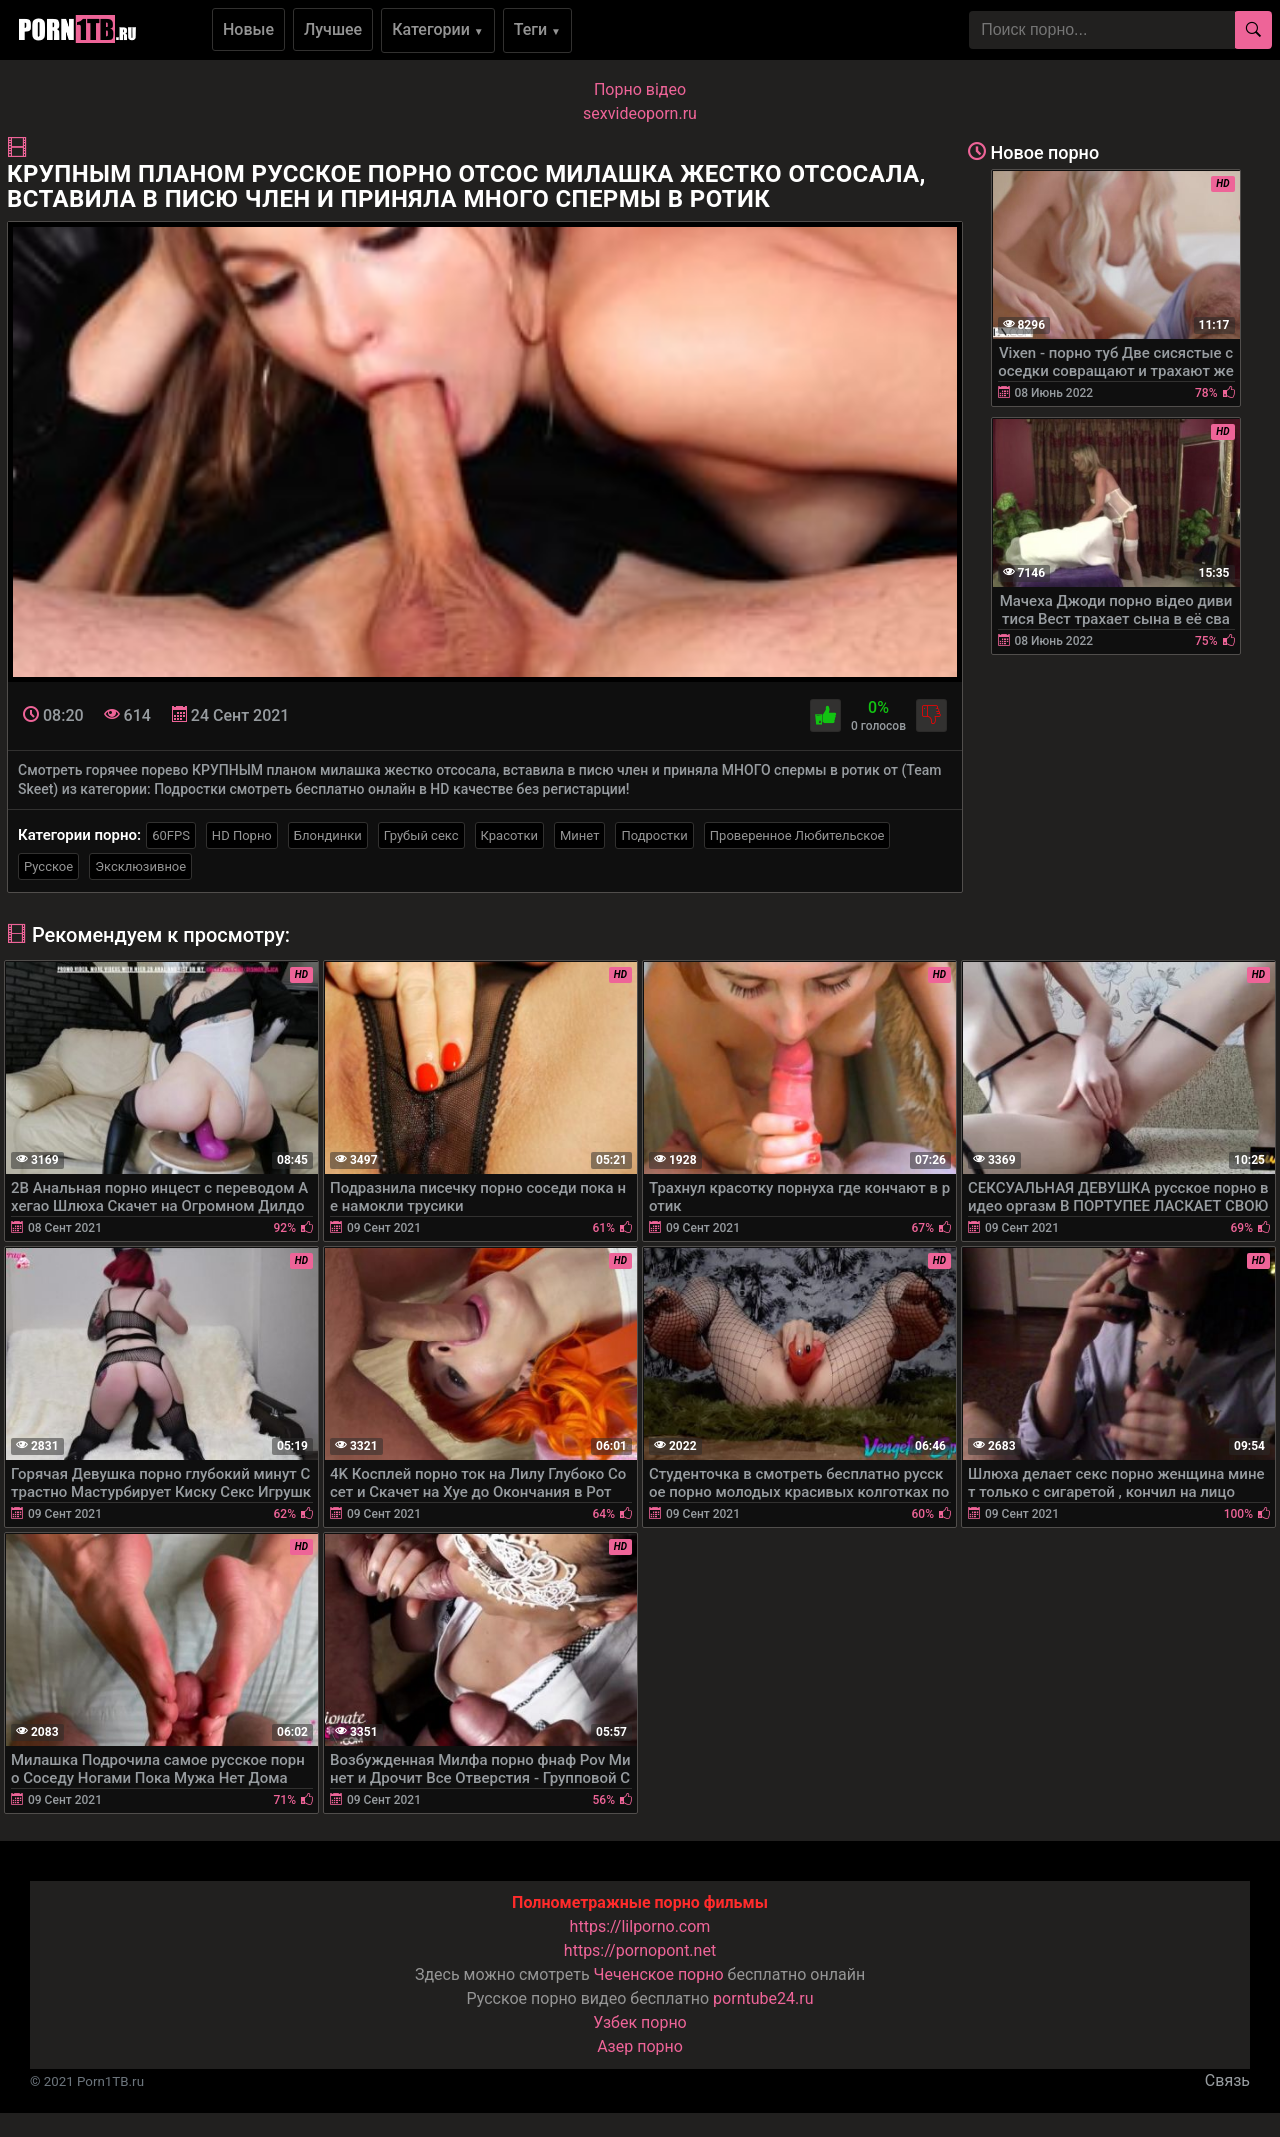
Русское (48, 866)
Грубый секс (421, 835)
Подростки (654, 835)
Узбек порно (640, 2022)
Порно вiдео (640, 89)
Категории (438, 29)
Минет (579, 835)
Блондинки (328, 835)
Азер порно (640, 2046)
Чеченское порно (659, 1974)
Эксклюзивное (140, 866)
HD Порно (242, 835)
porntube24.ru (763, 1998)
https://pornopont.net (640, 1950)
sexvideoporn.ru (640, 113)
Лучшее (333, 29)
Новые (248, 29)
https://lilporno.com (640, 1926)
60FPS (171, 835)
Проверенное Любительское (797, 835)
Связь (1227, 2080)
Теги (537, 29)
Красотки (509, 835)
